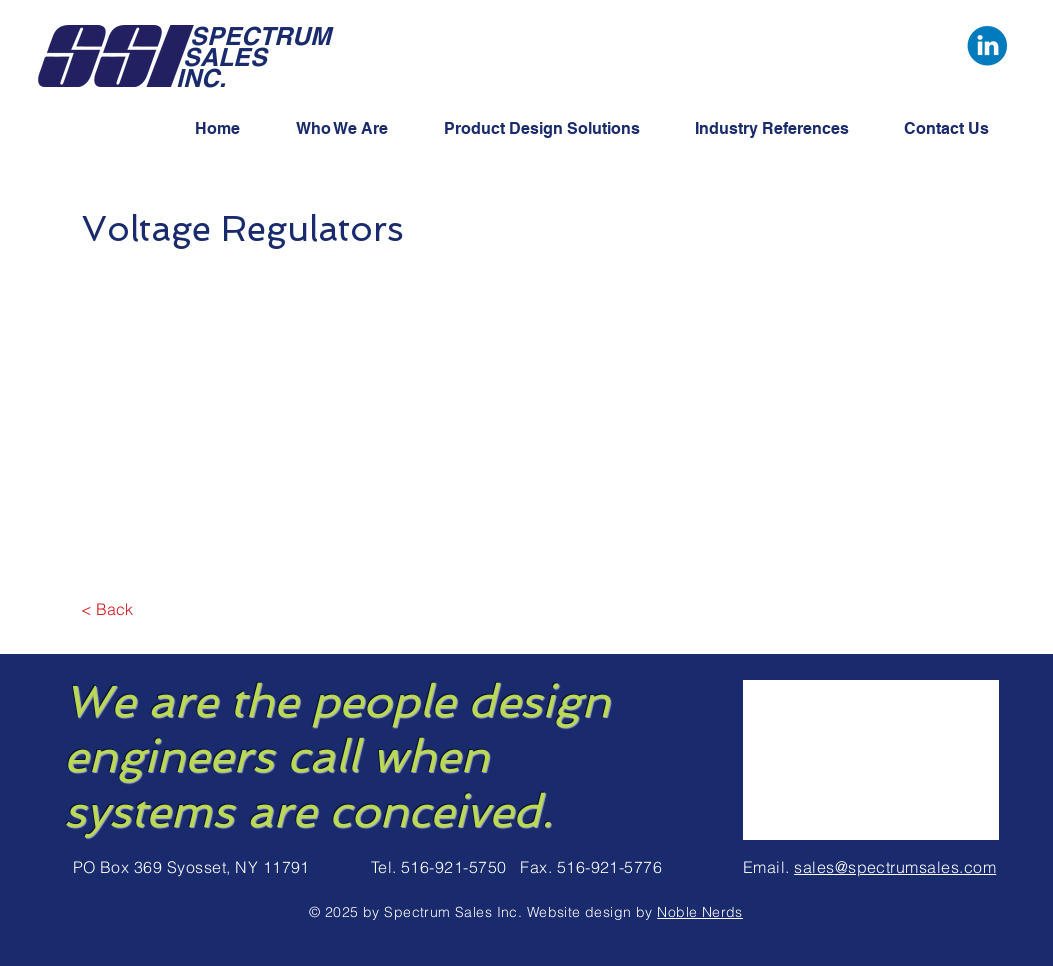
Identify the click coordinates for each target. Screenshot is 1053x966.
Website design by (592, 912)
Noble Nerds (700, 912)
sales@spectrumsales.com (895, 867)
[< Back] (107, 609)
